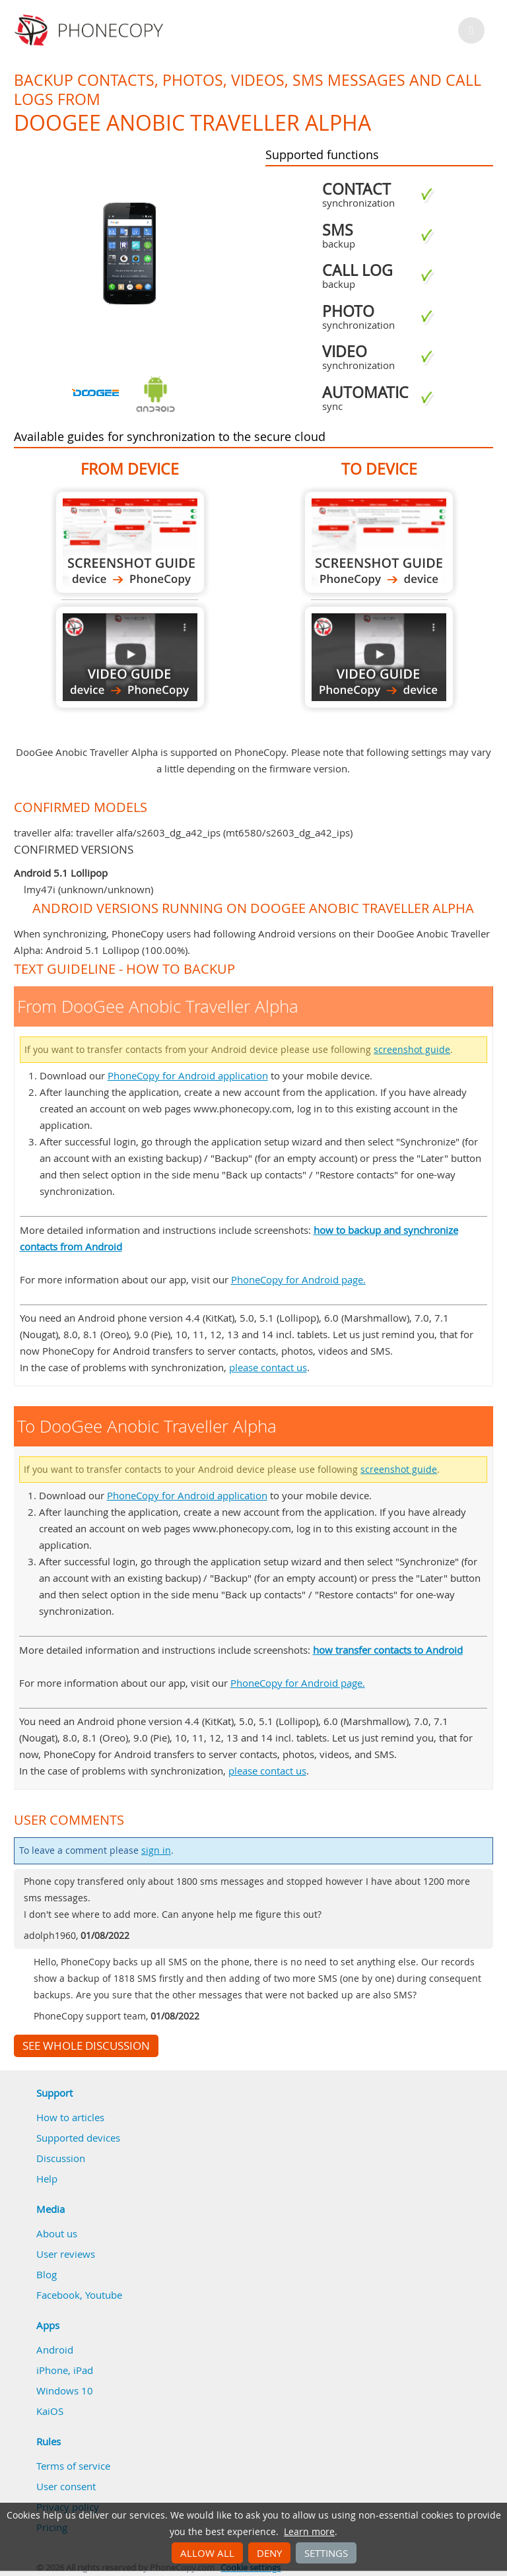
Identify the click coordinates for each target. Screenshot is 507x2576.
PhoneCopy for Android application (188, 1075)
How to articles (70, 2117)
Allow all (207, 2552)
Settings (326, 2552)
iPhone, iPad (64, 2370)
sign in (156, 1850)
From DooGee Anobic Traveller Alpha (130, 542)
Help (46, 2178)
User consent (66, 2486)
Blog (46, 2274)
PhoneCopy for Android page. (298, 1279)
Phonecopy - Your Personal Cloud (91, 30)
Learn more (309, 2532)
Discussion (60, 2158)
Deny (269, 2552)
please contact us (268, 1367)
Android (54, 2349)
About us (56, 2233)
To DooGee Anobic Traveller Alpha (379, 542)
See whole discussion (86, 2046)
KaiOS (49, 2411)
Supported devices (78, 2137)
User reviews (65, 2253)
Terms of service (73, 2465)
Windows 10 (64, 2390)
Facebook (58, 2294)
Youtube (103, 2294)
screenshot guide (412, 1050)
